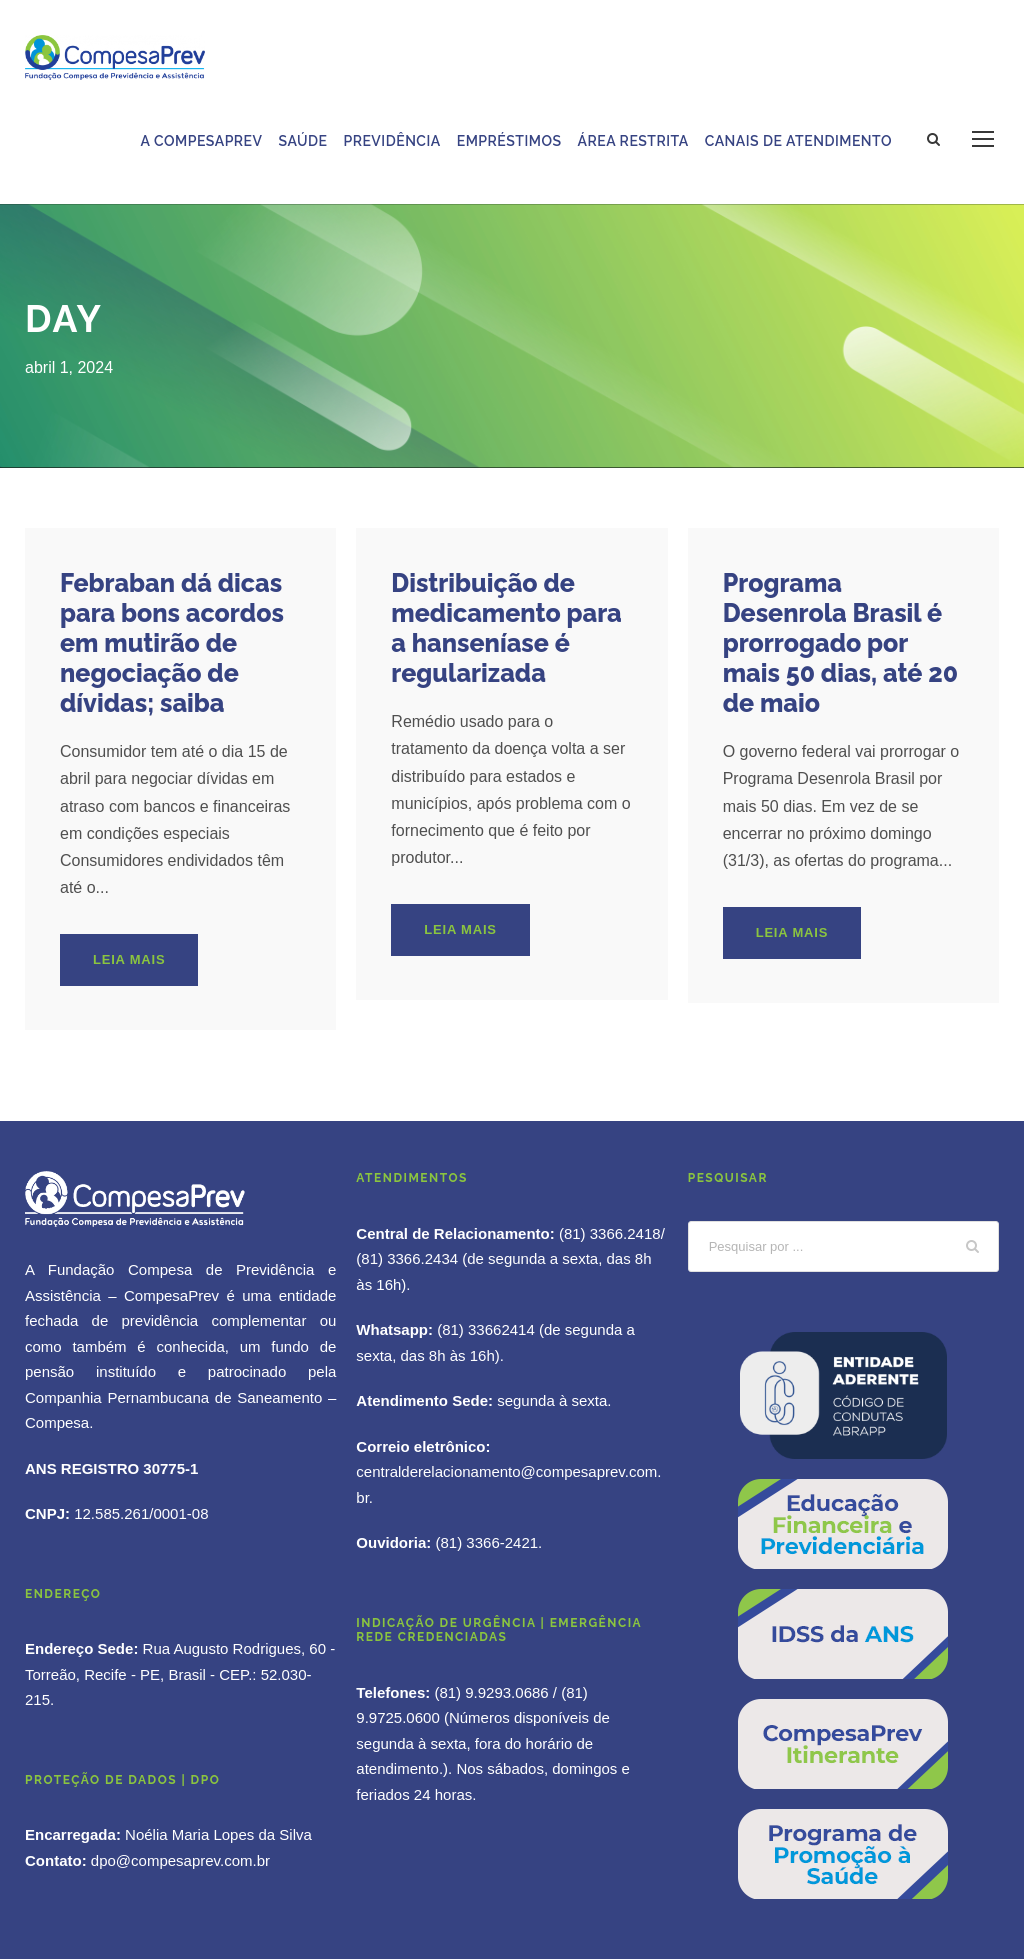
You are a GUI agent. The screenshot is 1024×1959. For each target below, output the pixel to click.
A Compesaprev (202, 141)
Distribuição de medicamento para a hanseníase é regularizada (506, 628)
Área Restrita (633, 141)
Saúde (303, 141)
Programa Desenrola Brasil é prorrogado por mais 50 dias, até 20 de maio (840, 643)
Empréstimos (509, 141)
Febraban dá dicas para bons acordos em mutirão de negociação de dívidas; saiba (172, 643)
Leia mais (129, 959)
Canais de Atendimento (798, 141)
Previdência (391, 141)
